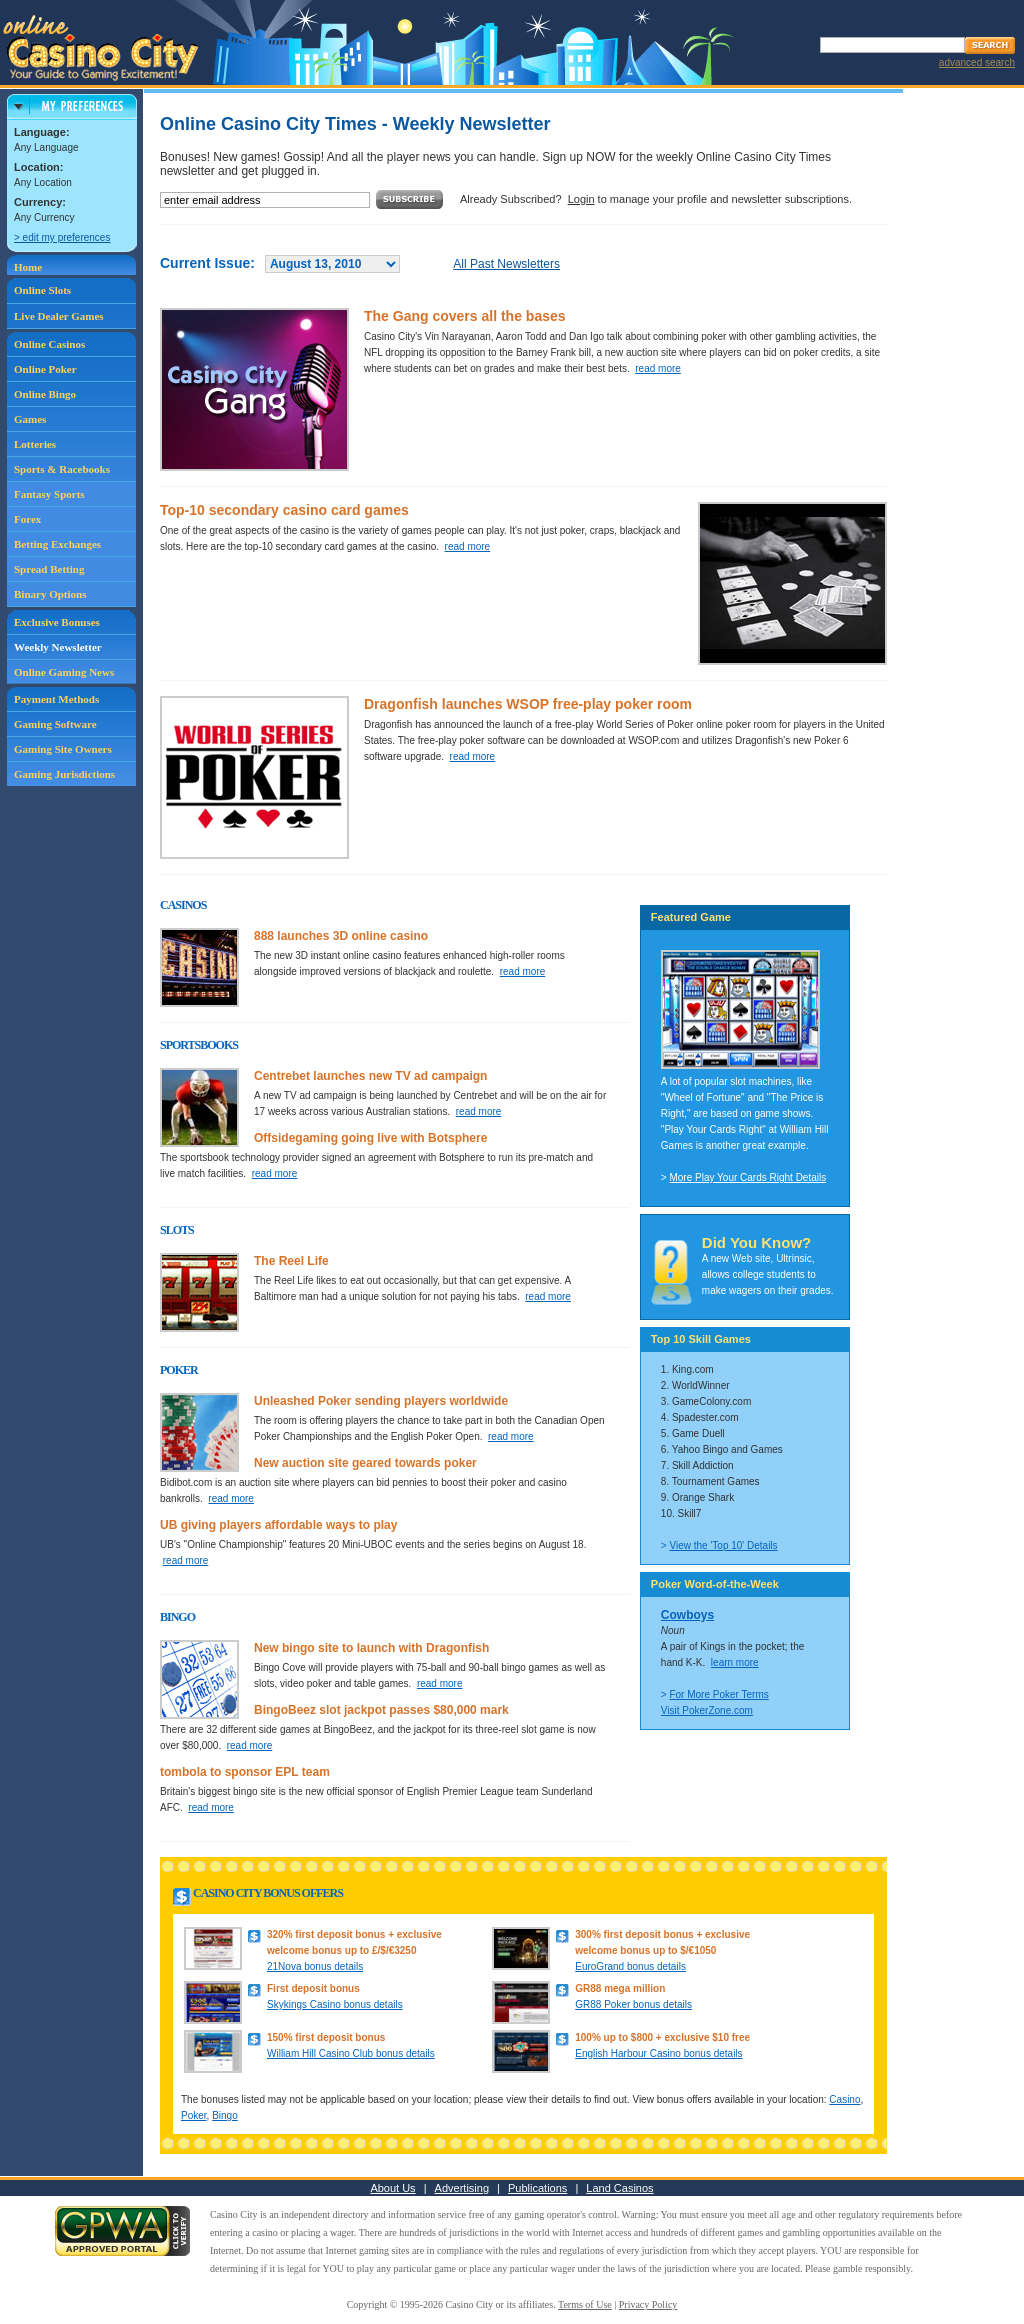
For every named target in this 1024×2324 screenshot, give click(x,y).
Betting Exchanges (57, 544)
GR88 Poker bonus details (633, 2004)
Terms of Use (585, 2304)
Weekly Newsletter (58, 647)
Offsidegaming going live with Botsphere (370, 1138)
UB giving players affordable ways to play (278, 1525)
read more (658, 368)
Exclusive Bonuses (57, 622)
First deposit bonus (313, 1988)
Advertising (462, 2188)
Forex (27, 519)
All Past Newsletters (506, 264)
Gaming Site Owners (63, 749)
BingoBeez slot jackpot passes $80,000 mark (381, 1710)
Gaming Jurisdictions (64, 774)
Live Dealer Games (59, 316)
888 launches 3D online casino (341, 936)
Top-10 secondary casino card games (284, 510)
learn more (735, 1662)
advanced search (977, 62)
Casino (844, 2099)
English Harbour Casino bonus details (658, 2053)
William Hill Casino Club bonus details (351, 2053)
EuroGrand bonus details (630, 1966)
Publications (537, 2188)
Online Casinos (49, 344)
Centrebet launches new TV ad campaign (370, 1076)
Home (28, 267)
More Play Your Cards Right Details (747, 1177)
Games (30, 419)
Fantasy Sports (49, 494)
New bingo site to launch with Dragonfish (371, 1648)
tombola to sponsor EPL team (245, 1772)
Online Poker (45, 369)
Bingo (225, 2115)
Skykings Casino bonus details (335, 2004)
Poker (194, 2115)
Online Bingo (45, 394)
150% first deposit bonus (326, 2037)
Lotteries (35, 444)
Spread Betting (49, 569)
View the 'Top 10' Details (723, 1545)
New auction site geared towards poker (365, 1463)
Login (581, 199)
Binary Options (50, 594)
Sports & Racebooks (62, 469)
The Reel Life (291, 1261)
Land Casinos (619, 2188)
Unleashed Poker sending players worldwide (381, 1401)
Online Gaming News (64, 672)
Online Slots (42, 290)
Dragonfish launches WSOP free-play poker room (528, 704)
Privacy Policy (648, 2304)
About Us (392, 2188)
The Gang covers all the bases (465, 316)
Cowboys (687, 1615)
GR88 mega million (620, 1988)
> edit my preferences (62, 237)
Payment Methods (56, 699)
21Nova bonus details (315, 1966)
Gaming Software (55, 724)
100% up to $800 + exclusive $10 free (662, 2037)
